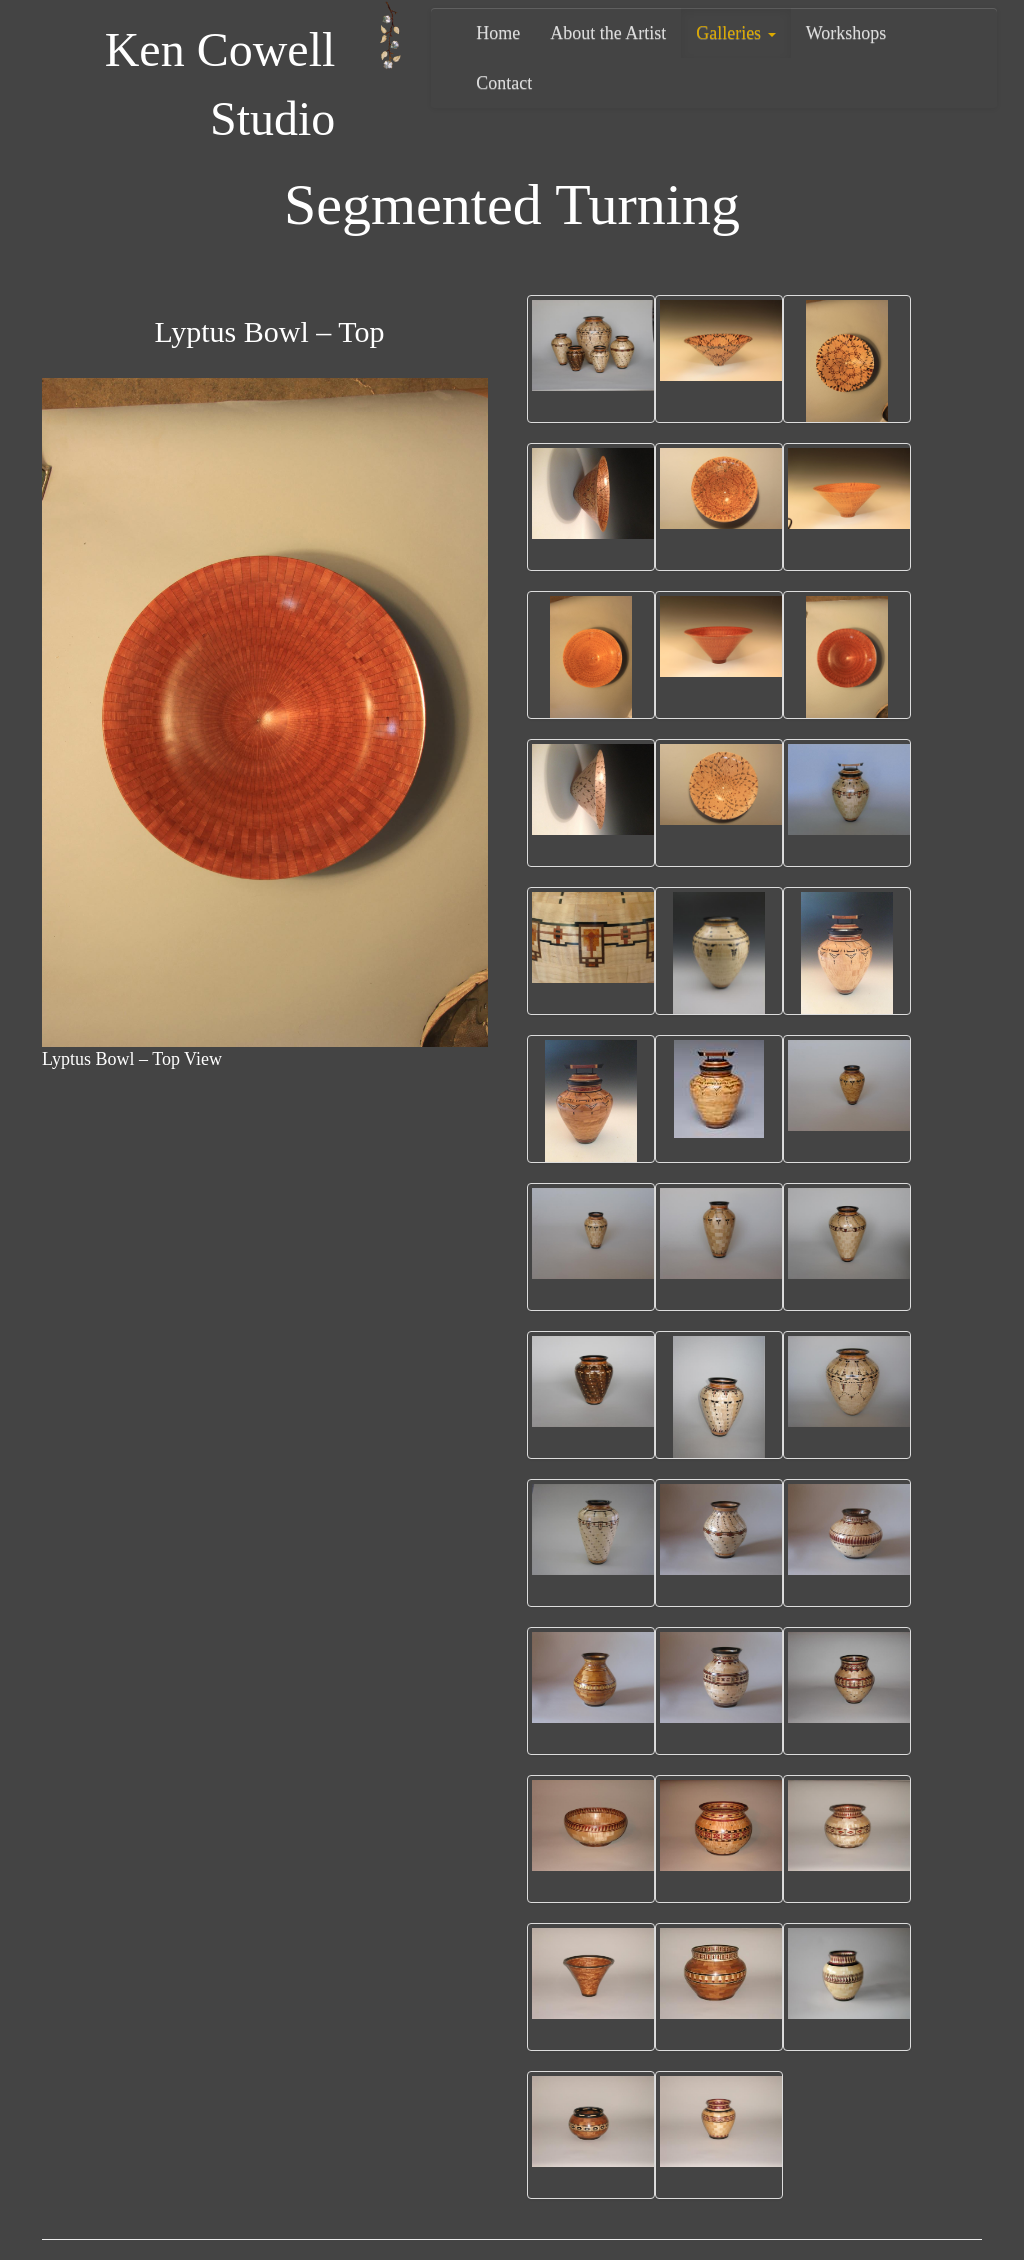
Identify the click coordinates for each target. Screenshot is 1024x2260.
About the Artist (608, 33)
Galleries (735, 33)
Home (498, 33)
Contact (504, 83)
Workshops (846, 33)
